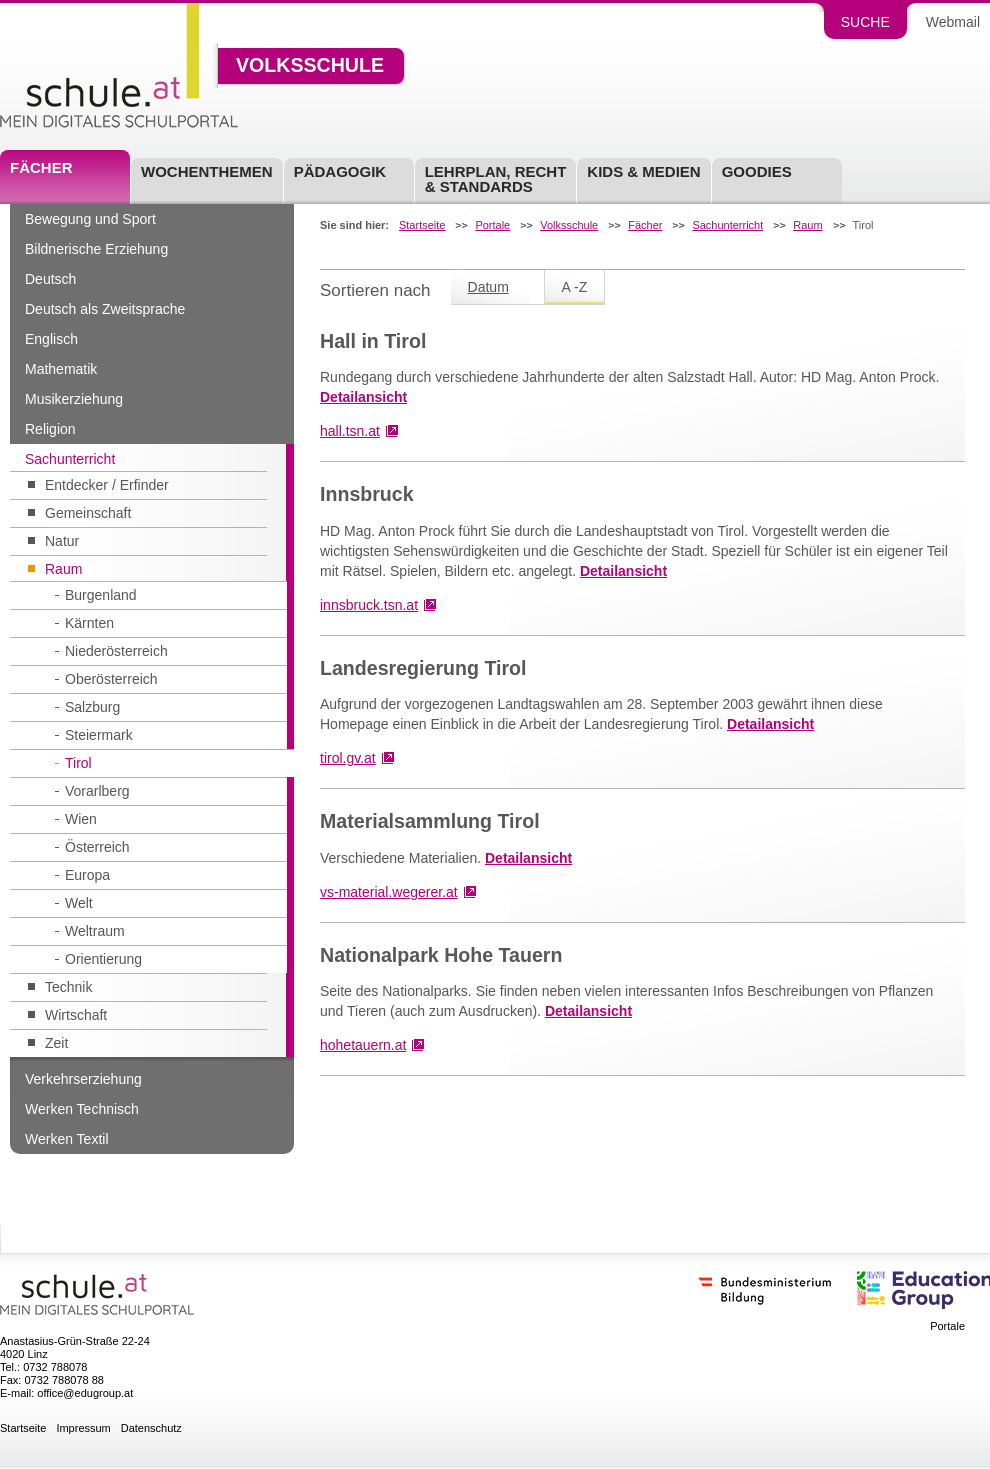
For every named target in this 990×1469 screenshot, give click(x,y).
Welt (79, 903)
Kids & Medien (643, 171)
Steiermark (99, 735)
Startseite (422, 225)
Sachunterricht (70, 459)
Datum (488, 287)
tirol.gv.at (348, 758)
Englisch (51, 339)
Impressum (83, 1428)
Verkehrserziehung (83, 1079)
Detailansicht (363, 397)
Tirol (78, 763)
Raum (63, 569)
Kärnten (89, 623)
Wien (81, 819)
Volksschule (310, 66)
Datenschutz (151, 1428)
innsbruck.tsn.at (369, 605)
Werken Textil (67, 1139)
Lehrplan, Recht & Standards (496, 179)
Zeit (56, 1043)
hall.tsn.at (350, 431)
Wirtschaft (76, 1015)
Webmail (953, 22)
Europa (87, 875)
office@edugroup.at (85, 1393)
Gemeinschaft (88, 513)
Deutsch (50, 279)
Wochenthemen (207, 171)
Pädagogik (340, 171)
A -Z (575, 287)
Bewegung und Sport (90, 219)
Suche (865, 22)
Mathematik (61, 369)
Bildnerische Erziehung (96, 249)
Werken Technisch (82, 1109)
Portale (492, 225)
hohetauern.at (363, 1045)
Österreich (97, 847)
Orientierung (103, 959)
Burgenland (101, 595)
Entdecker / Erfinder (107, 485)
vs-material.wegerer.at (389, 892)
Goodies (757, 171)
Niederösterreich (116, 651)
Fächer (41, 167)
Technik (68, 987)
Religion (50, 429)
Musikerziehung (74, 399)
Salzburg (92, 707)
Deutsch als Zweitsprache (105, 309)
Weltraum (95, 931)
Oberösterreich (111, 679)
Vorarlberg (97, 791)
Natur (62, 541)
